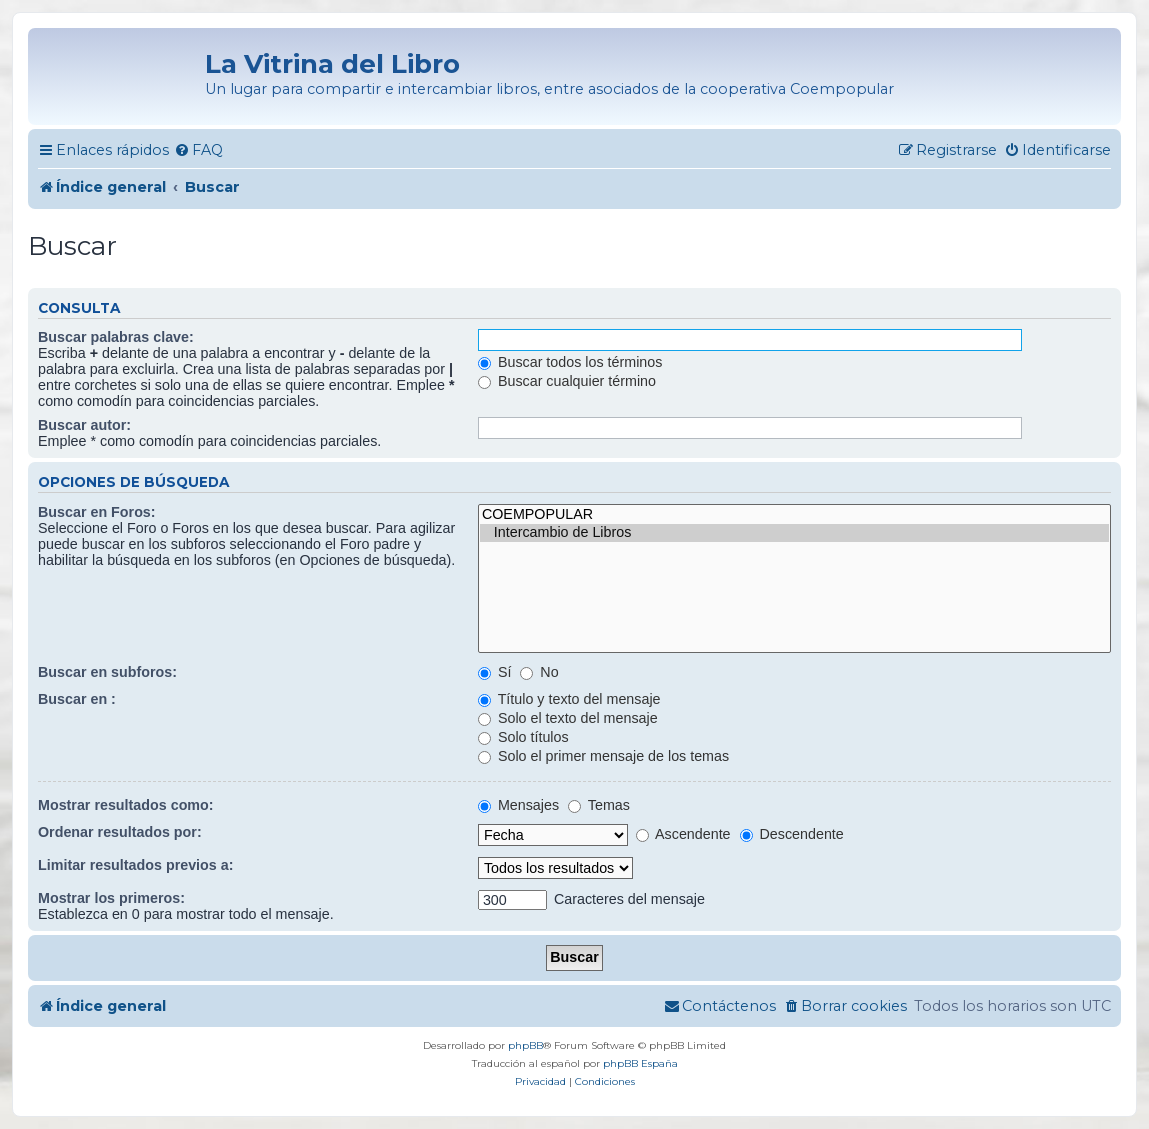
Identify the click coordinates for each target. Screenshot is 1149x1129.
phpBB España (640, 1063)
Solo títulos (523, 737)
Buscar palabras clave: (116, 337)
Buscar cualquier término (567, 381)
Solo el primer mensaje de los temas (603, 756)
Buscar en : (77, 699)
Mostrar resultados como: (126, 805)
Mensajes (518, 805)
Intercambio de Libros (794, 533)
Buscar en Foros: (97, 512)
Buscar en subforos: (107, 672)
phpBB (525, 1045)
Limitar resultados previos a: (135, 865)
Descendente (792, 834)
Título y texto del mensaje (569, 699)
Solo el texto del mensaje (568, 718)
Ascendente (683, 834)
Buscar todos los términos (570, 362)
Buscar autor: (84, 425)
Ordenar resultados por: (120, 832)
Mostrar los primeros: (111, 898)
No (539, 672)
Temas (599, 805)
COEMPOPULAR (794, 515)
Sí (494, 672)
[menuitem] (198, 150)
